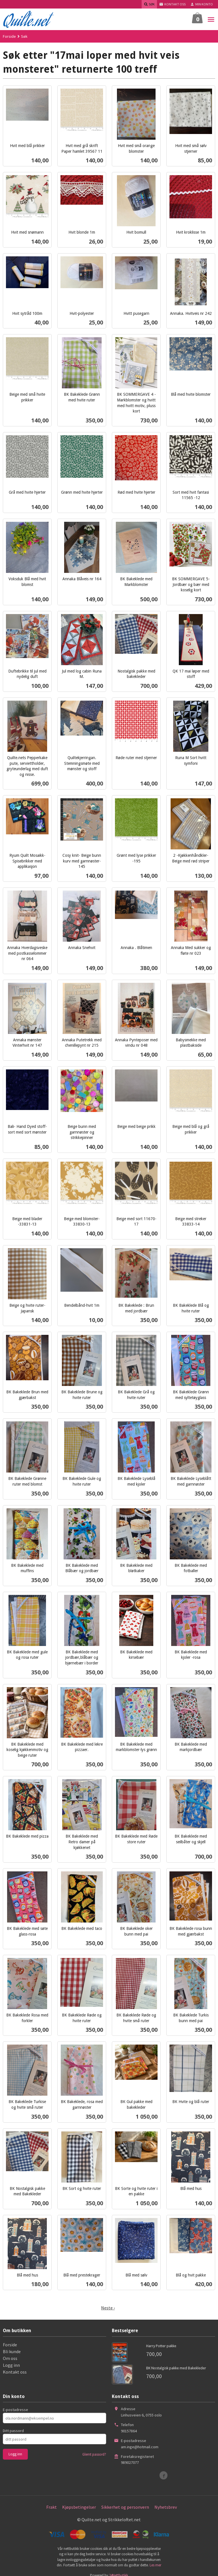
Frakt (51, 2507)
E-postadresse (15, 2409)
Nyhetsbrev (165, 2507)
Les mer (155, 2565)
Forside (9, 36)
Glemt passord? (94, 2454)
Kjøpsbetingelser (79, 2507)
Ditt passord (13, 2430)
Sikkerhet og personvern (125, 2507)
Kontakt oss (15, 2372)
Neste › (108, 2308)
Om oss (10, 2358)
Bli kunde (12, 2351)
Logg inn (11, 2365)
